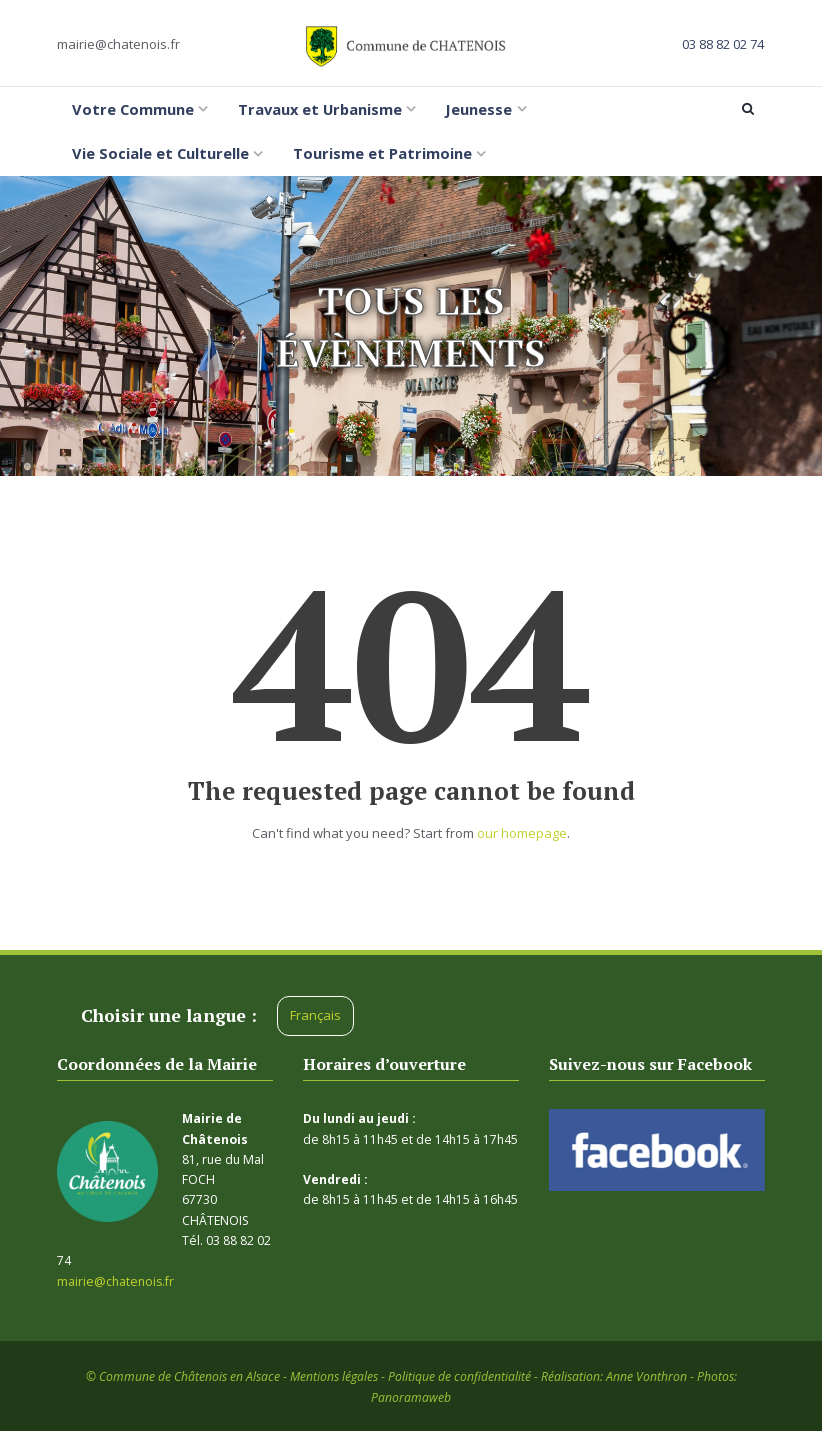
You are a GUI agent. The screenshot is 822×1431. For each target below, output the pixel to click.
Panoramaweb (411, 1397)
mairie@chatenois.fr (118, 44)
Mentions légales (334, 1376)
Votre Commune (133, 109)
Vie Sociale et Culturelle (160, 153)
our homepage (522, 833)
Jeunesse (478, 109)
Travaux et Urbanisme (320, 109)
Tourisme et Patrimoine (382, 153)
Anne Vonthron (646, 1376)
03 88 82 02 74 (723, 44)
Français (315, 1015)
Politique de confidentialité (459, 1376)
